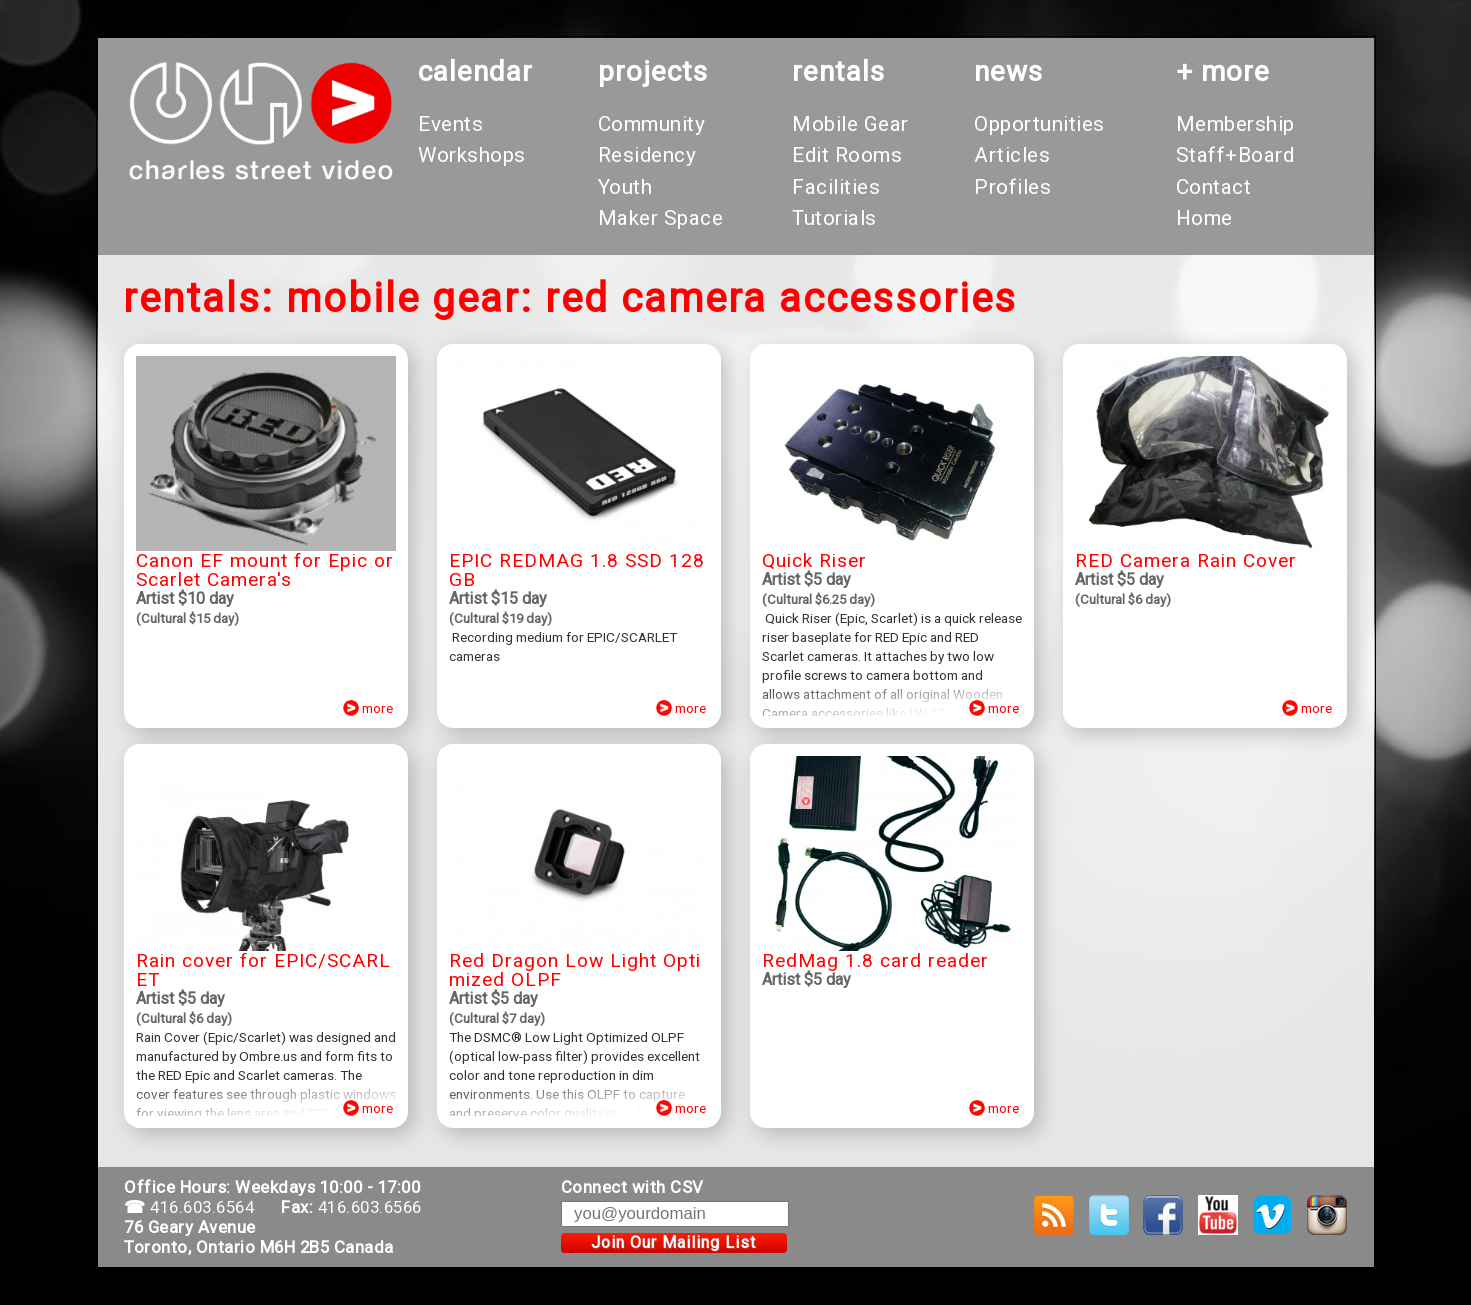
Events (450, 124)
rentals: (198, 298)
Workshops (472, 155)
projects (653, 71)
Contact (1214, 187)
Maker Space (661, 218)
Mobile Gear (850, 124)
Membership (1235, 124)
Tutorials (834, 218)
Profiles (1012, 187)
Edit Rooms (847, 155)
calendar (475, 71)
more (369, 708)
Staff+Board (1235, 155)
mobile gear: (409, 298)
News (1008, 71)
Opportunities (1039, 124)
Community (652, 124)
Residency (647, 155)
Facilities (836, 187)
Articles (1012, 155)
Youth (625, 187)
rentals (838, 71)
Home (1204, 218)
